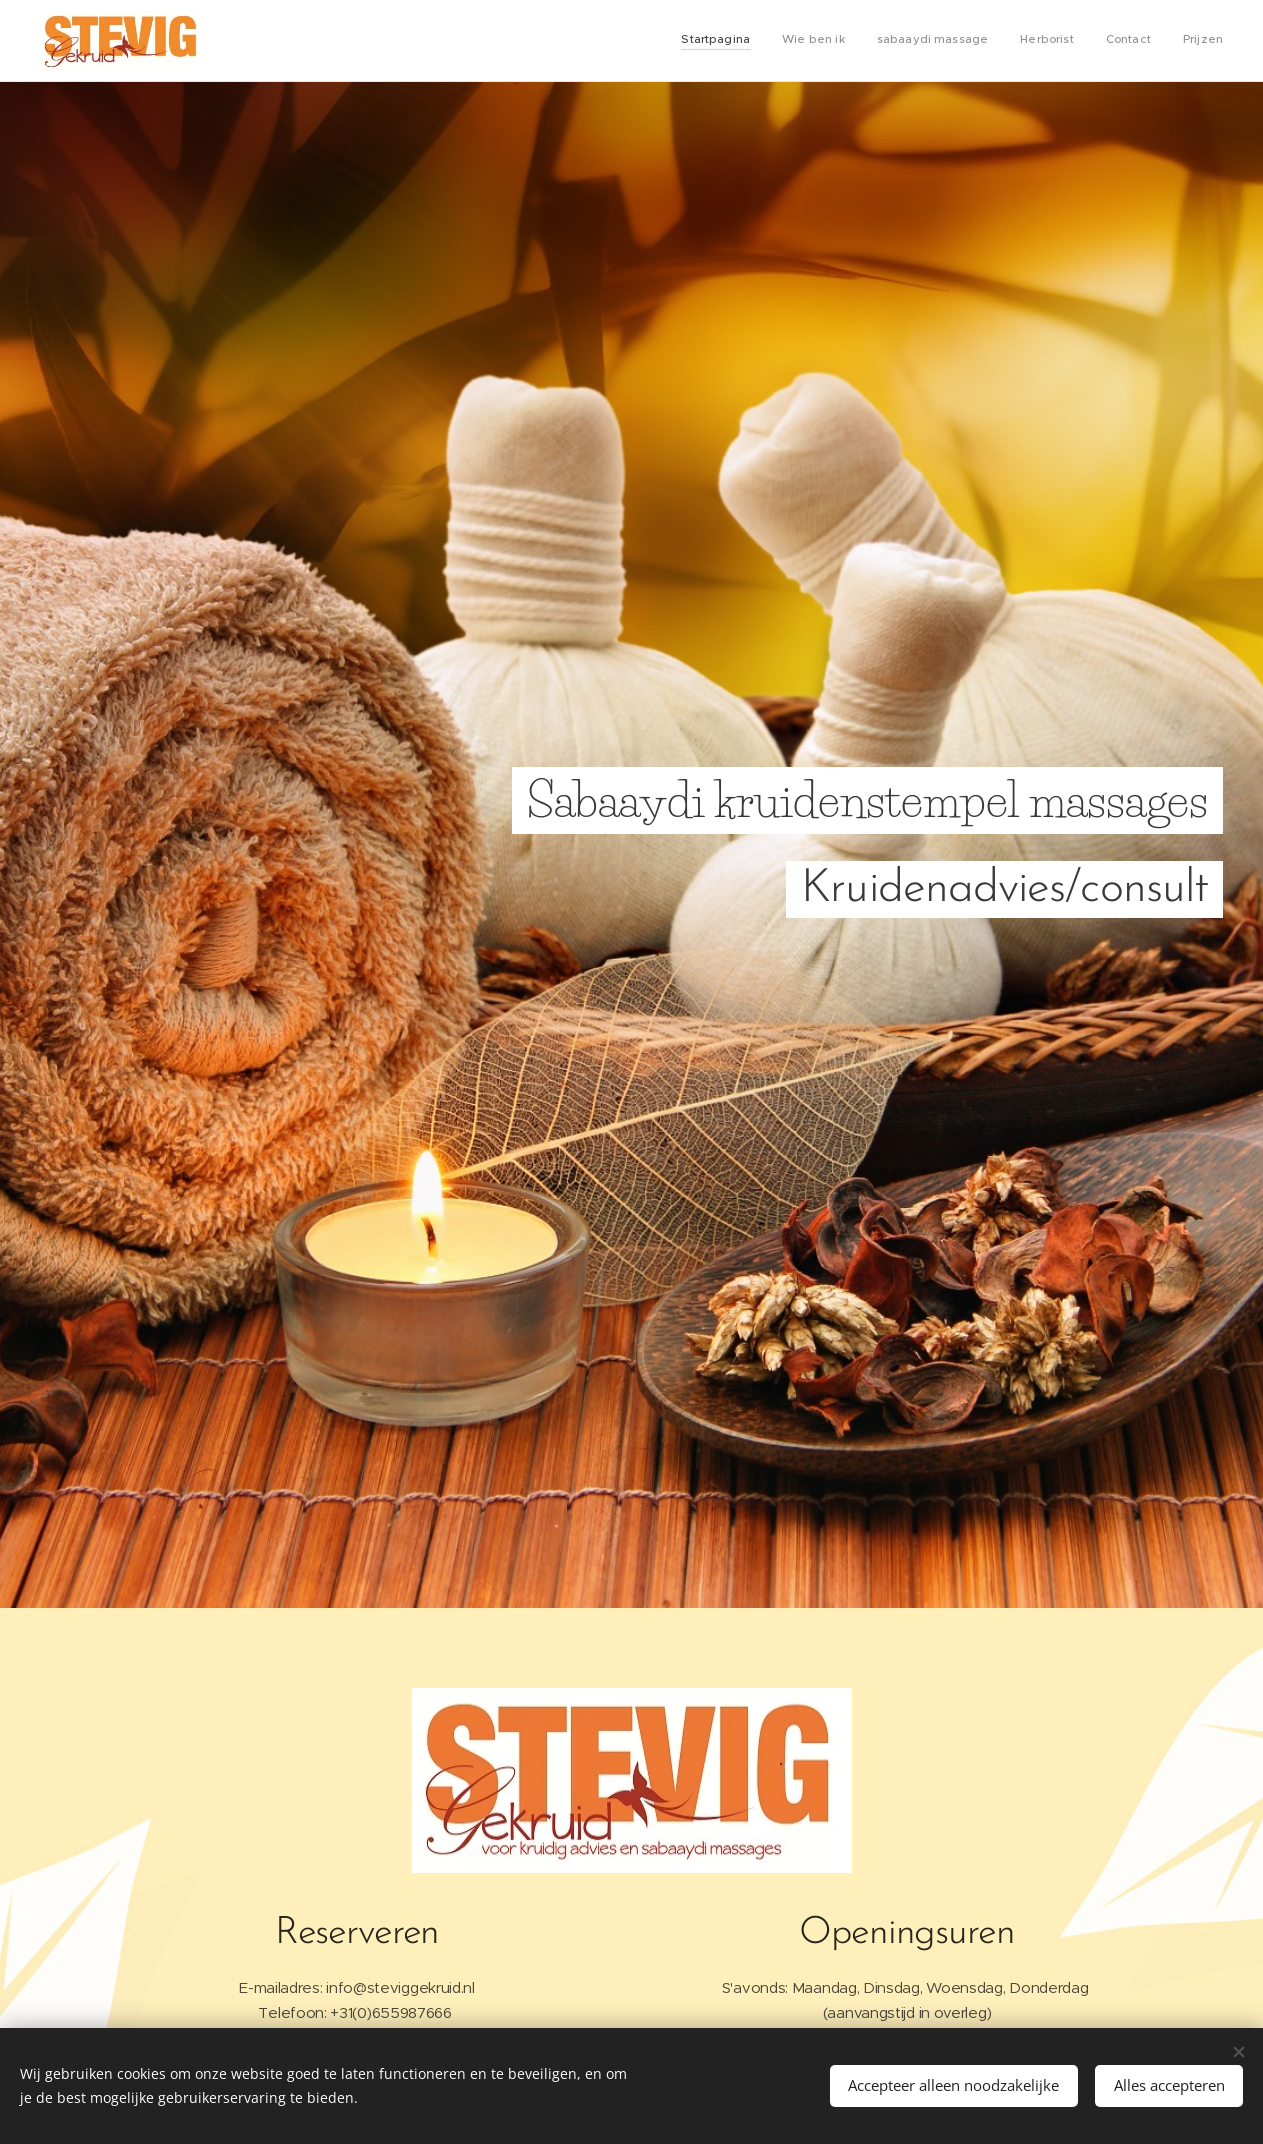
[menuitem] (1068, 41)
